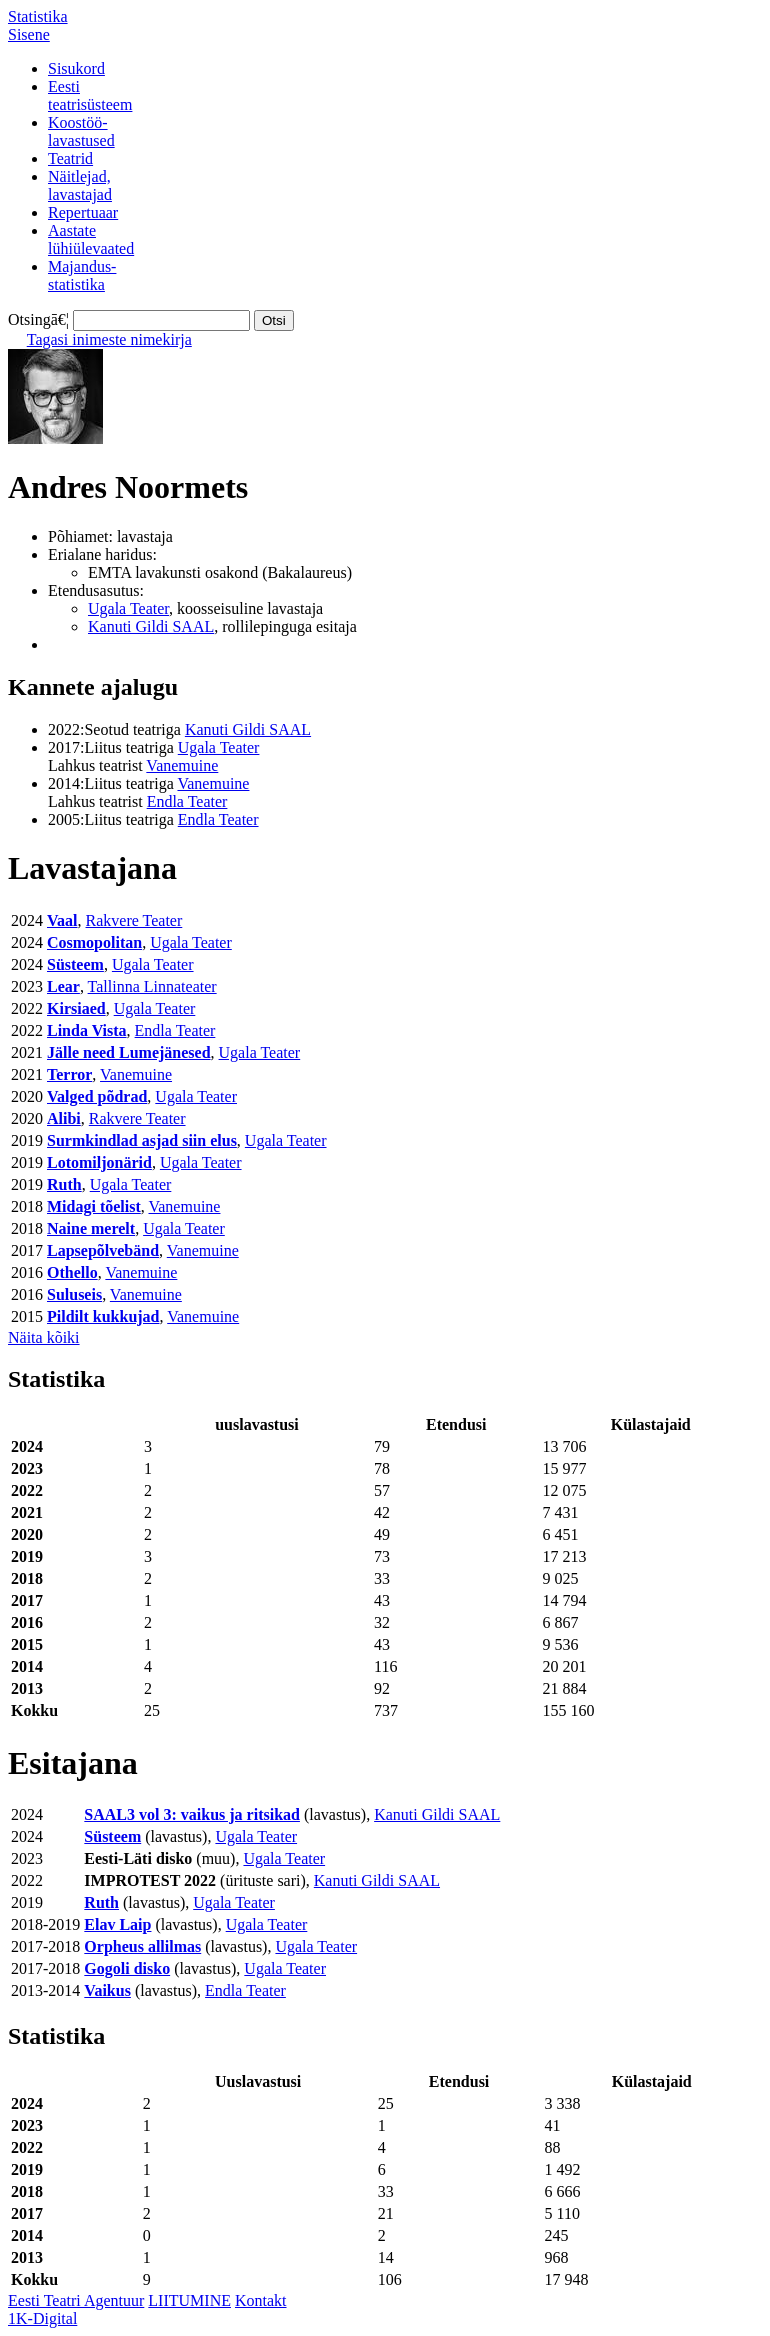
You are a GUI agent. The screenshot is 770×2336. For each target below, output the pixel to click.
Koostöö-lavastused (81, 131)
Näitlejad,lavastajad (80, 185)
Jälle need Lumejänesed (129, 1052)
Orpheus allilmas (142, 1946)
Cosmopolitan (94, 942)
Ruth (64, 1184)
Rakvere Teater (134, 920)
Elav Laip (117, 1924)
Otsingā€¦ (38, 319)
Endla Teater (187, 801)
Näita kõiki (44, 1337)
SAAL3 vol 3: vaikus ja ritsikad (192, 1814)
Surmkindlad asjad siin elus (142, 1140)
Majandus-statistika (82, 275)
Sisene (29, 34)
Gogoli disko (127, 1968)
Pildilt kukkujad (103, 1316)
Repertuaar (83, 212)
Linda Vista (87, 1030)
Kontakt (261, 2300)
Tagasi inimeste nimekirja (109, 339)
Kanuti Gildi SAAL (151, 626)
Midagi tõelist (94, 1206)
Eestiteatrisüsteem (90, 95)
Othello (72, 1272)
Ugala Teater (128, 608)
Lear (63, 986)
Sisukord (76, 68)
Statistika (38, 16)
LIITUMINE (189, 2300)
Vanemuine (182, 765)
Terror (69, 1074)
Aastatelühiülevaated (91, 239)
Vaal (62, 920)
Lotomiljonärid (99, 1162)
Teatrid (70, 158)
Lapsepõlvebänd (103, 1250)
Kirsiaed (76, 1008)
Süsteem (75, 964)
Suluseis (74, 1294)
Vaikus (107, 1990)
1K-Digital (42, 2318)
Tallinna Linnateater (152, 986)
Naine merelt (91, 1228)
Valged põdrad (97, 1096)
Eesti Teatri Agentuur (76, 2300)
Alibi (64, 1118)
